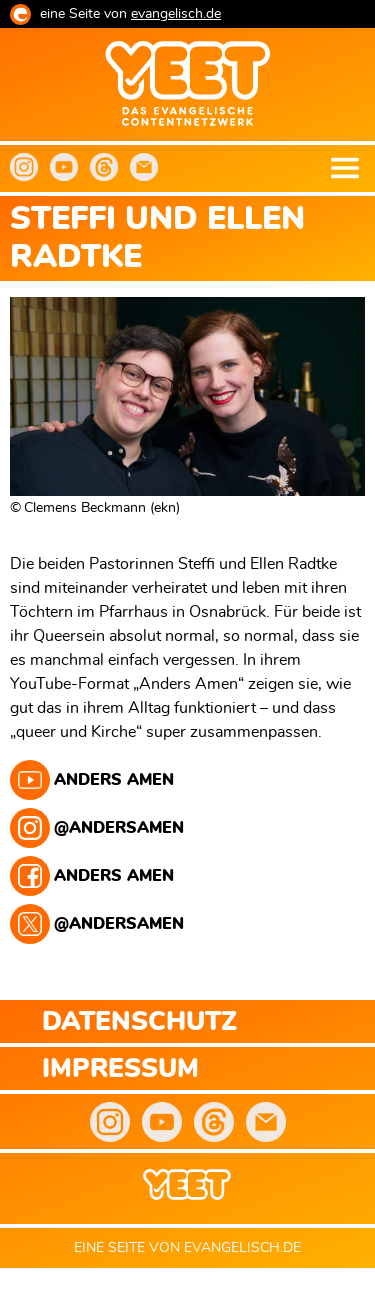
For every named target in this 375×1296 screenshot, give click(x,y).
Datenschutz (139, 1022)
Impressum (120, 1069)
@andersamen (119, 828)
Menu (345, 168)
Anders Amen (114, 780)
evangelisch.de (176, 14)
